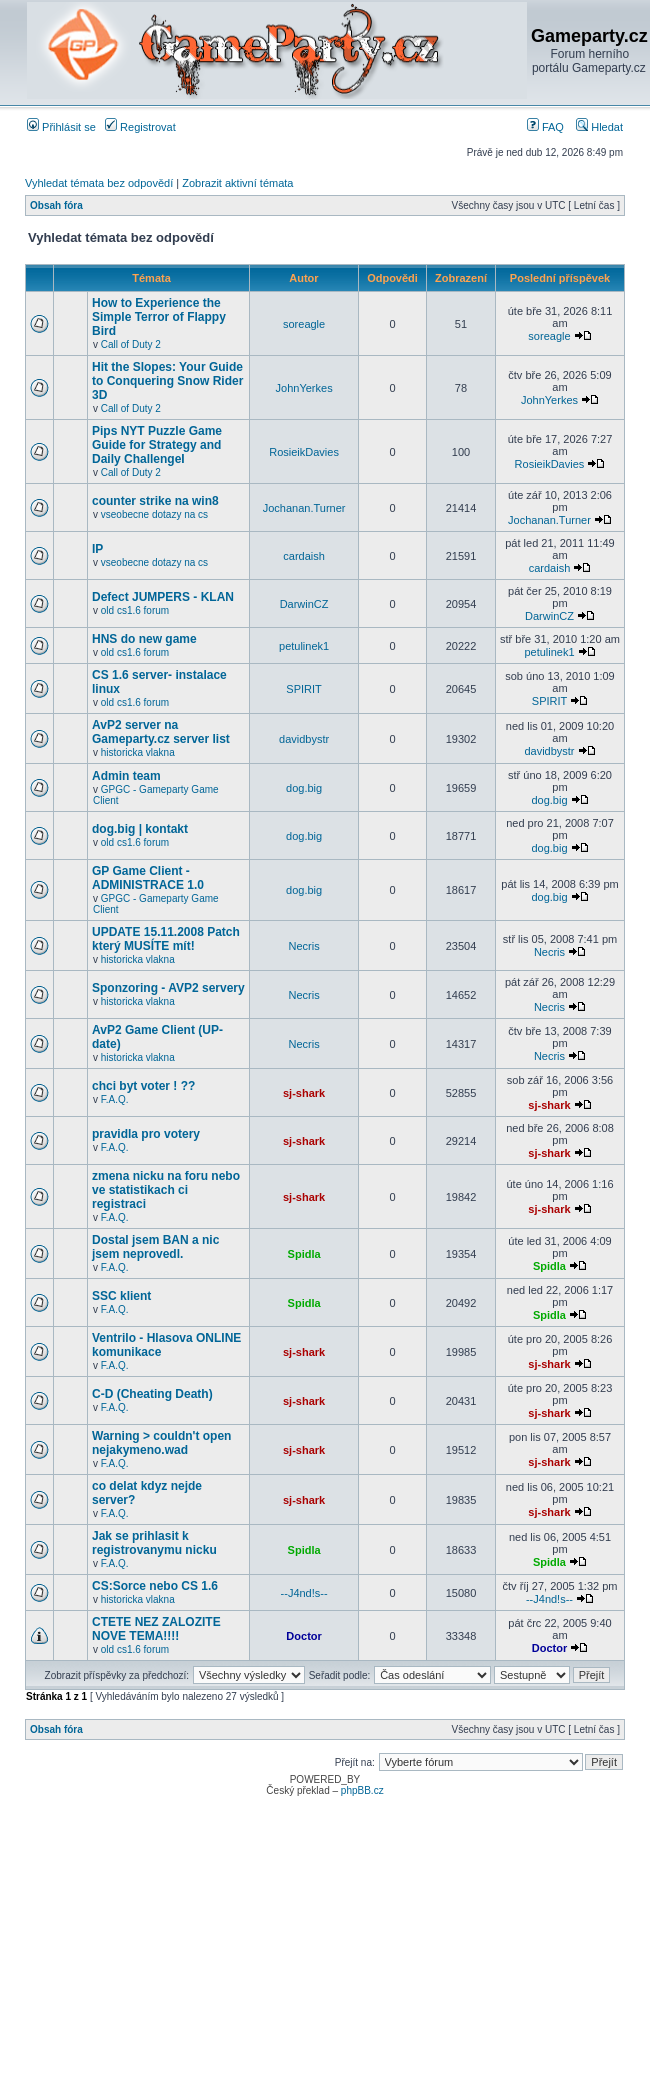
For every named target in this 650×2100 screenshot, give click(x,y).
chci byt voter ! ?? (143, 1086)
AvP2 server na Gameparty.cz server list (161, 732)
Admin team (126, 776)
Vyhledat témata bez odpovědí (99, 183)
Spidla (304, 1254)
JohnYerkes (304, 388)
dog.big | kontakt (140, 829)
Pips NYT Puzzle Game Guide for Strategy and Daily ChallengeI (157, 445)
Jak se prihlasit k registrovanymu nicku (154, 1543)
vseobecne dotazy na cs (154, 514)
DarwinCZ (304, 604)
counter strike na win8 (155, 501)
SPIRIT (303, 689)
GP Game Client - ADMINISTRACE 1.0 (148, 878)
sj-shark (304, 1093)
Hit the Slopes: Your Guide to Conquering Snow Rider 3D (167, 381)
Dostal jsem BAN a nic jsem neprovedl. (155, 1247)
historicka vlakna (138, 752)
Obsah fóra (56, 205)
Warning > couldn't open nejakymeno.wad (161, 1443)
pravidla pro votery (146, 1134)
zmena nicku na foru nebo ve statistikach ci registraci (166, 1190)
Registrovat (140, 127)
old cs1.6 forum (135, 610)
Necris (304, 946)
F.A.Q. (115, 1099)
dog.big (304, 788)
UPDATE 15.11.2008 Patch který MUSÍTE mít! (166, 939)
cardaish (304, 556)
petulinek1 (304, 646)
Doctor (303, 1636)
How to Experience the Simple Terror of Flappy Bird (159, 317)
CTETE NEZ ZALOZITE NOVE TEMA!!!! (156, 1629)
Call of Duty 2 (131, 344)
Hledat (599, 127)
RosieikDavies (304, 452)
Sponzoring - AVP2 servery (168, 988)
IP (97, 549)
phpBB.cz (362, 1790)
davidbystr (304, 739)
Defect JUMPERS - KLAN (163, 597)
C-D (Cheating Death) (152, 1394)
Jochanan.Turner (304, 508)
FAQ (545, 127)
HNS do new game (144, 639)
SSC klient (121, 1296)
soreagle (304, 324)
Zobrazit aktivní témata (237, 183)
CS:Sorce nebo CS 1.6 (155, 1586)
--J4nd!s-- (304, 1593)
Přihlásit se (61, 127)
